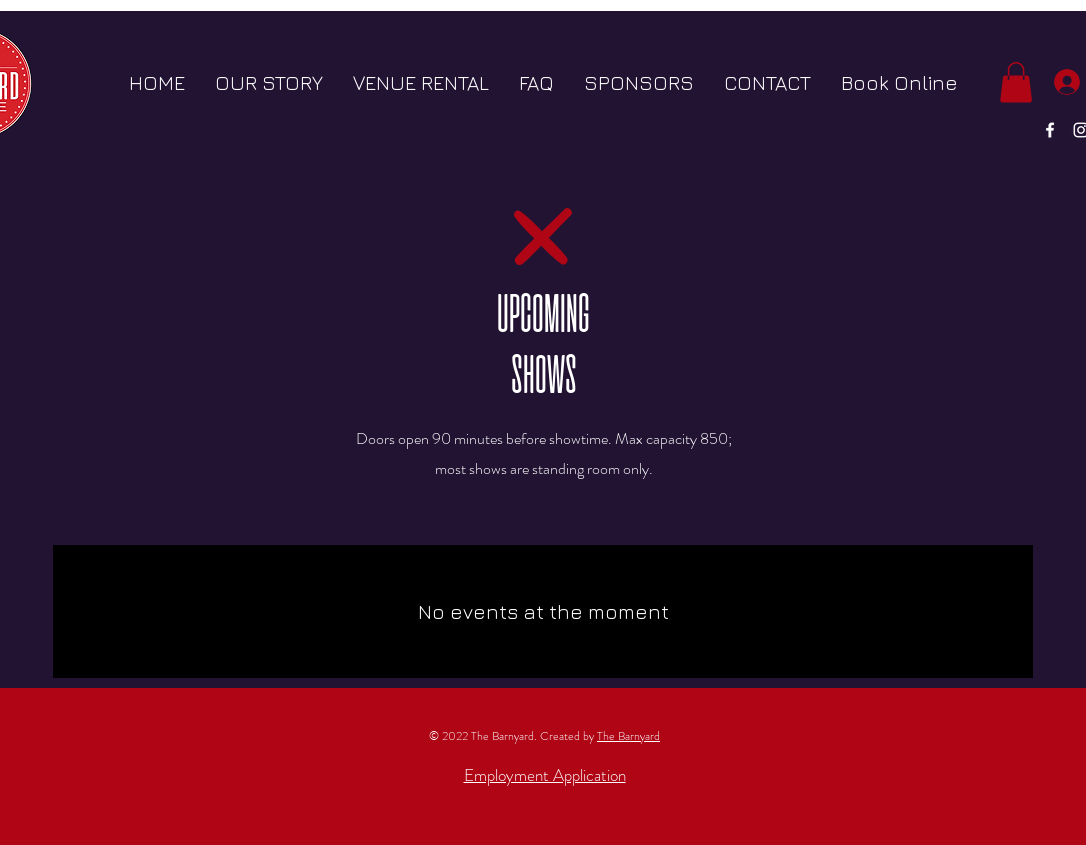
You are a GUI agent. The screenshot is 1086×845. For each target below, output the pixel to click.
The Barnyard (628, 736)
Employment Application (545, 775)
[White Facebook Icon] (1050, 130)
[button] (1016, 82)
